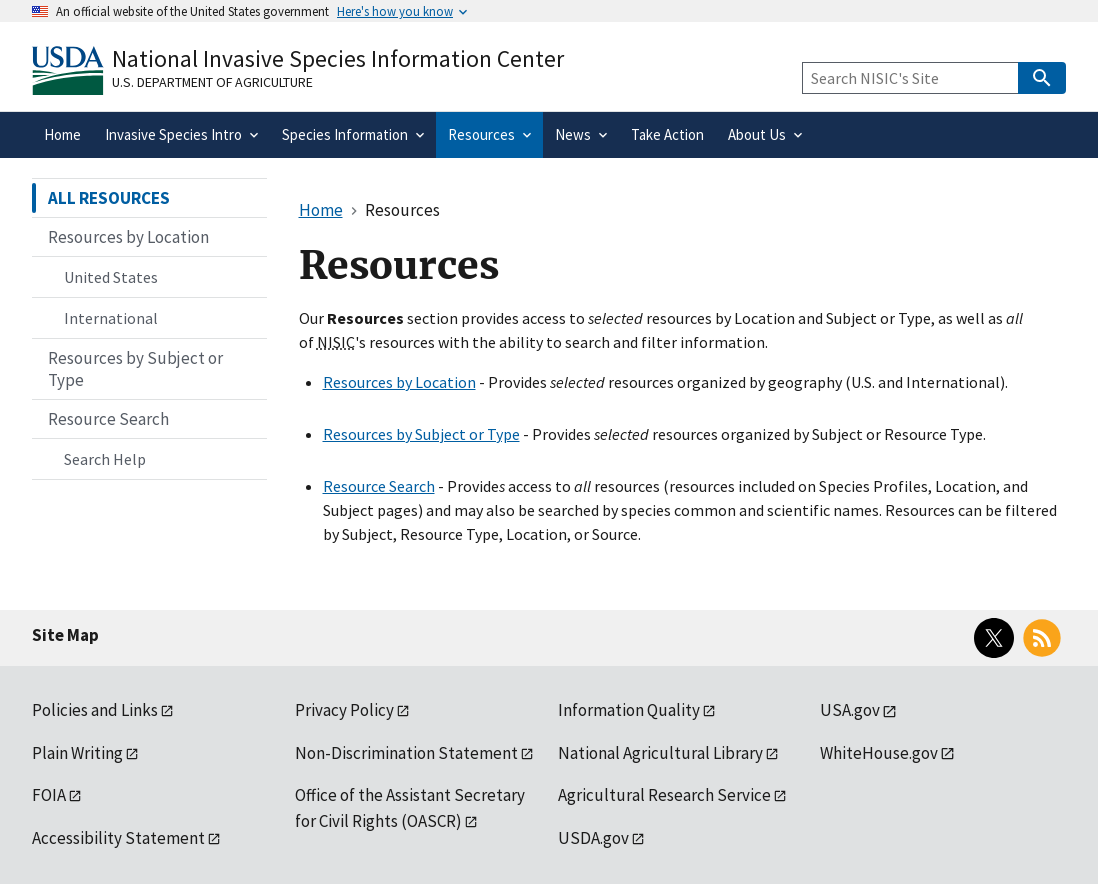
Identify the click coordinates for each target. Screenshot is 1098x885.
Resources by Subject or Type (421, 434)
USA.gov (850, 710)
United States (111, 277)
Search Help (105, 459)
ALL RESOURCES (109, 198)
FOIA (49, 795)
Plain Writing (77, 753)
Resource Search (379, 486)
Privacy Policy (344, 710)
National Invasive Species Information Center (338, 58)
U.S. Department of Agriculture (212, 82)
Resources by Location (399, 382)
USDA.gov (593, 838)
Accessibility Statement (118, 838)
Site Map (65, 635)
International (111, 318)
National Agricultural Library (660, 753)
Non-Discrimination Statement (406, 753)
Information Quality (629, 710)
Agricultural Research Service (664, 795)
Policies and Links (95, 710)
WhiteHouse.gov (879, 753)
